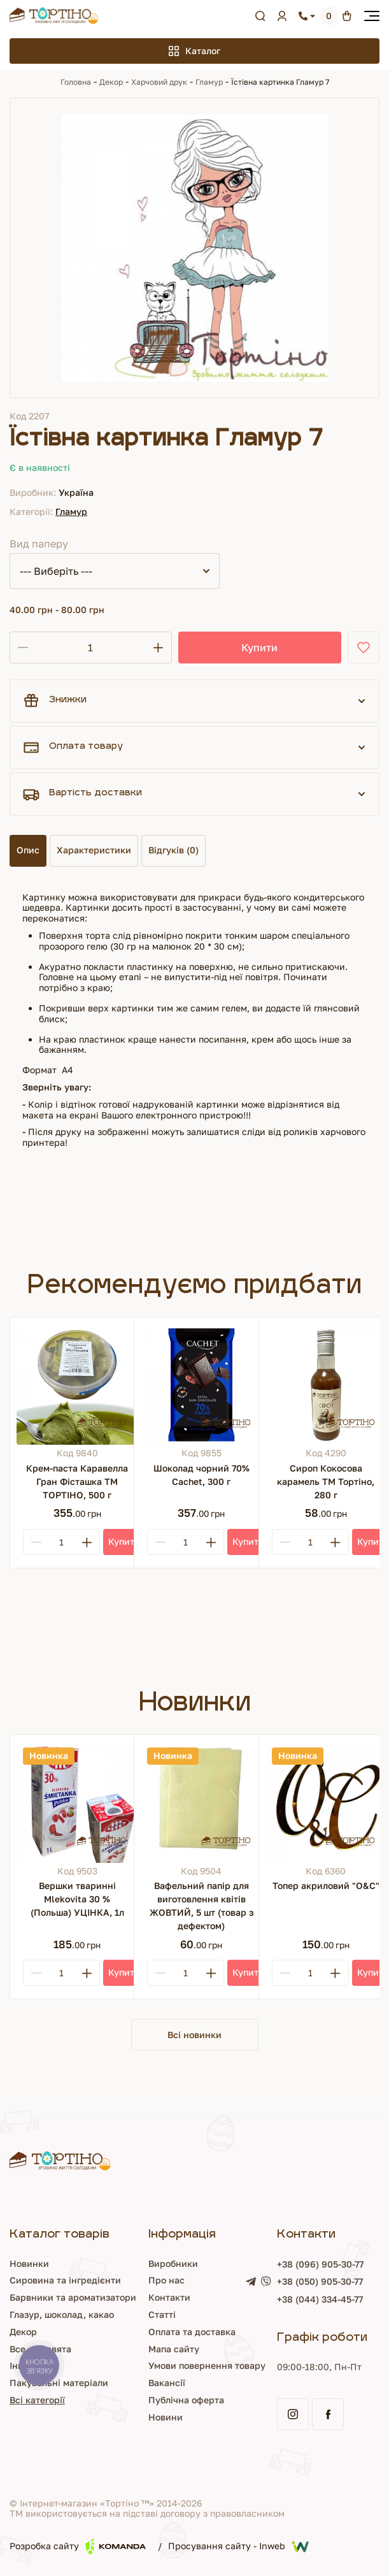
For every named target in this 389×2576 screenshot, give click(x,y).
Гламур (209, 82)
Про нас (166, 2280)
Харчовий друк (159, 82)
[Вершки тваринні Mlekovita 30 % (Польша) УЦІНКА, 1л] (77, 1801)
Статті (162, 2314)
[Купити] (124, 1542)
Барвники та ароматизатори (73, 2297)
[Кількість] (90, 647)
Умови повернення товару (206, 2365)
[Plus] (86, 1542)
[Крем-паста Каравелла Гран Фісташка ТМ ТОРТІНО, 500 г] (77, 1384)
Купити (259, 647)
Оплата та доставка (192, 2331)
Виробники (173, 2263)
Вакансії (166, 2382)
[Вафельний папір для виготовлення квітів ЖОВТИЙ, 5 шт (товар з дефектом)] (201, 1801)
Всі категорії (37, 2399)
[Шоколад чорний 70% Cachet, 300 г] (201, 1384)
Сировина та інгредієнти (65, 2280)
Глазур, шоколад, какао (62, 2314)
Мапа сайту (173, 2348)
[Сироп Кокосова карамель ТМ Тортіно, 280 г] (325, 1384)
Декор (111, 82)
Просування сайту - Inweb (238, 2546)
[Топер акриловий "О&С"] (325, 1801)
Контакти (169, 2297)
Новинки (29, 2263)
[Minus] (36, 1542)
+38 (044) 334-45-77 (320, 2299)
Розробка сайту (78, 2546)
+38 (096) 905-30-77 (320, 2264)
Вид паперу (39, 543)
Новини (165, 2417)
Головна (75, 82)
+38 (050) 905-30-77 (320, 2281)
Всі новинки (194, 2034)
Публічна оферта (186, 2399)
